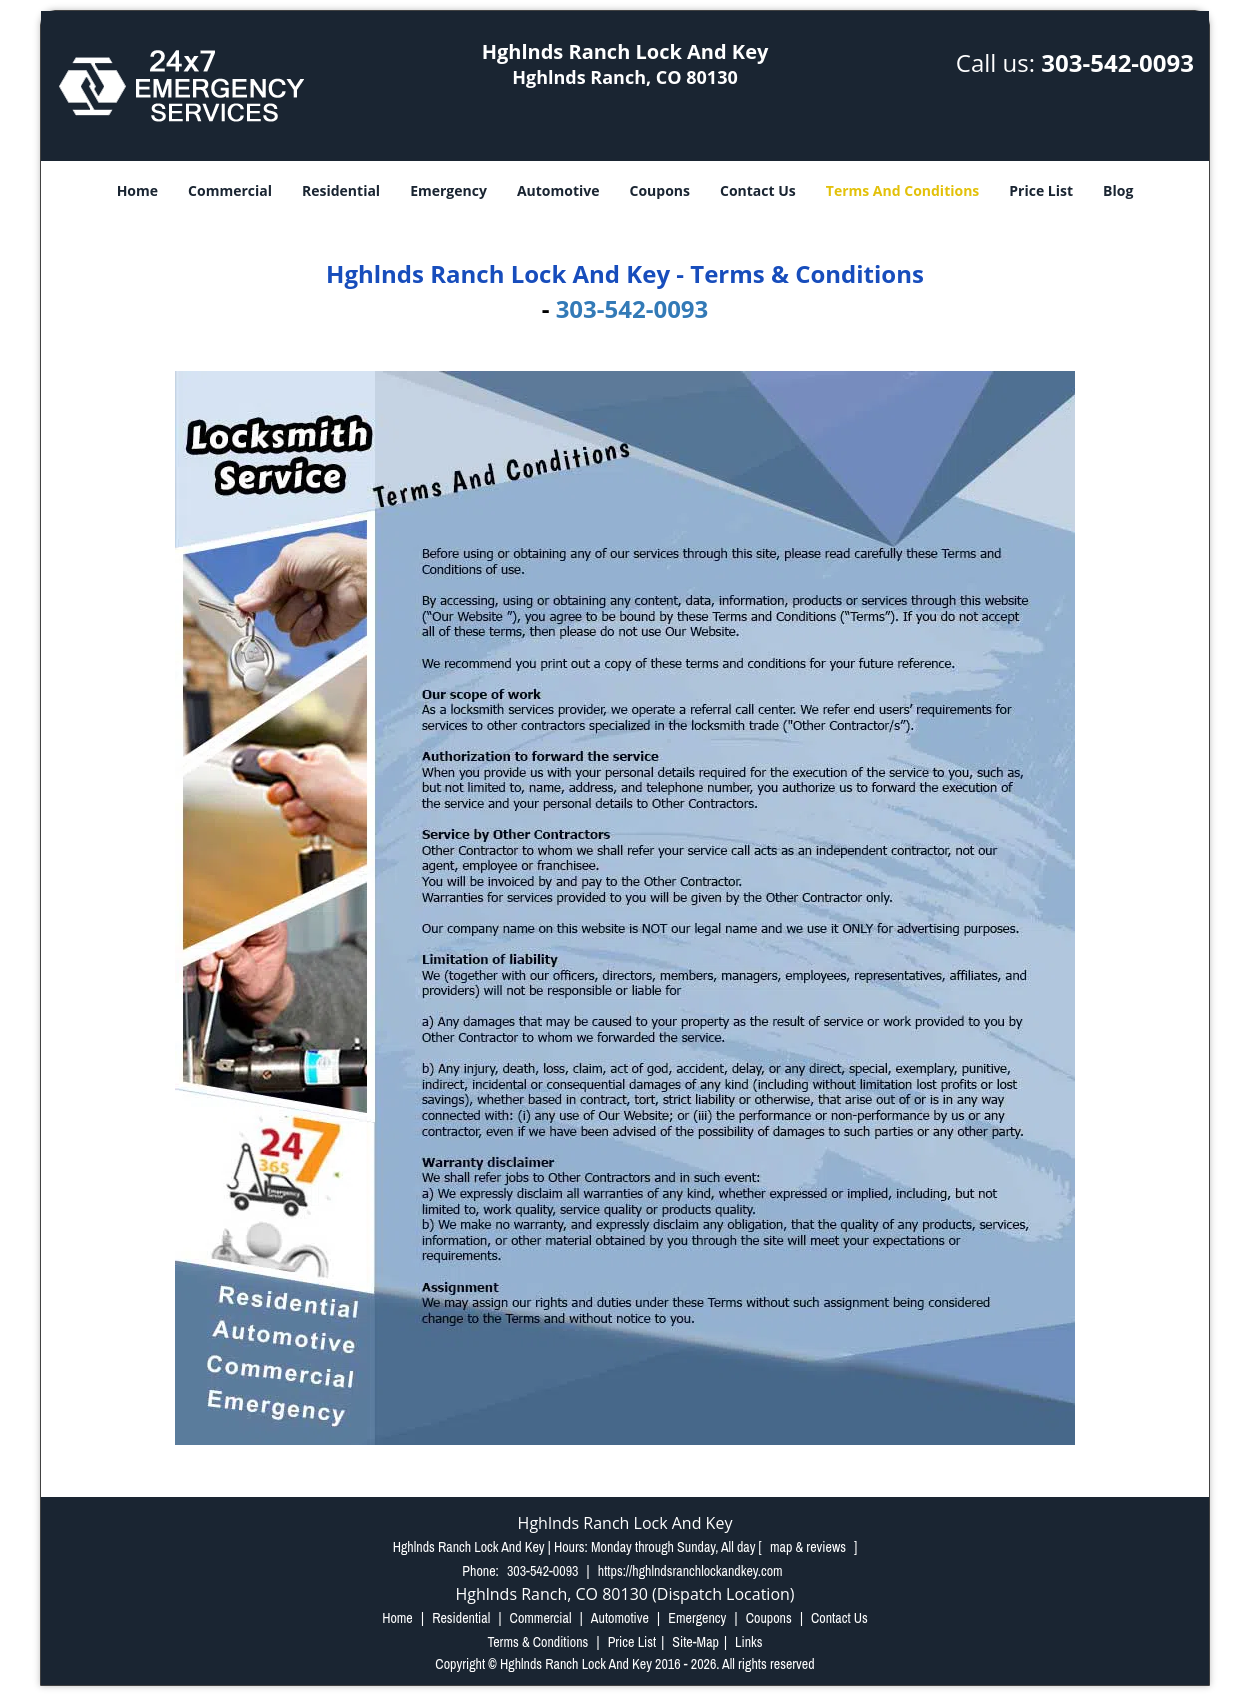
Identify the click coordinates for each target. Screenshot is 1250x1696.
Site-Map (695, 1642)
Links (748, 1642)
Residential (341, 190)
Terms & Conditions (537, 1642)
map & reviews (809, 1547)
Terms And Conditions (903, 190)
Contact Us (758, 190)
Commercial (230, 190)
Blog (1118, 190)
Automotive (558, 190)
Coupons (660, 190)
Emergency (448, 190)
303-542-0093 (1117, 62)
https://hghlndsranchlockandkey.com (690, 1571)
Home (137, 190)
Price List (1041, 190)
